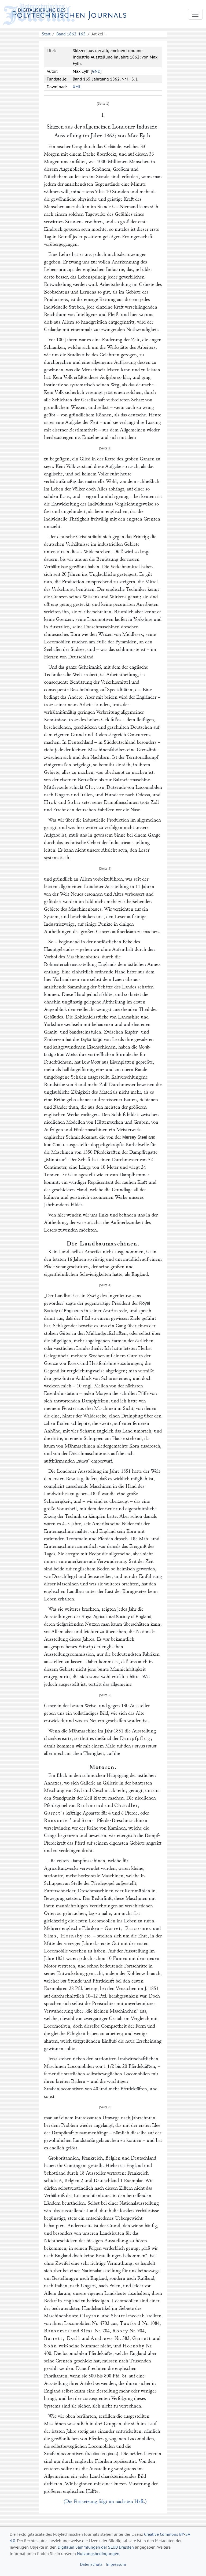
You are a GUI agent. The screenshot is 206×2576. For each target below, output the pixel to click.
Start (46, 33)
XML (77, 86)
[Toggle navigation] (195, 14)
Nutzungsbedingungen (98, 2553)
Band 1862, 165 (71, 33)
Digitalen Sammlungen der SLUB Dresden (96, 2547)
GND (96, 71)
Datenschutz (91, 2564)
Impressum (116, 2564)
